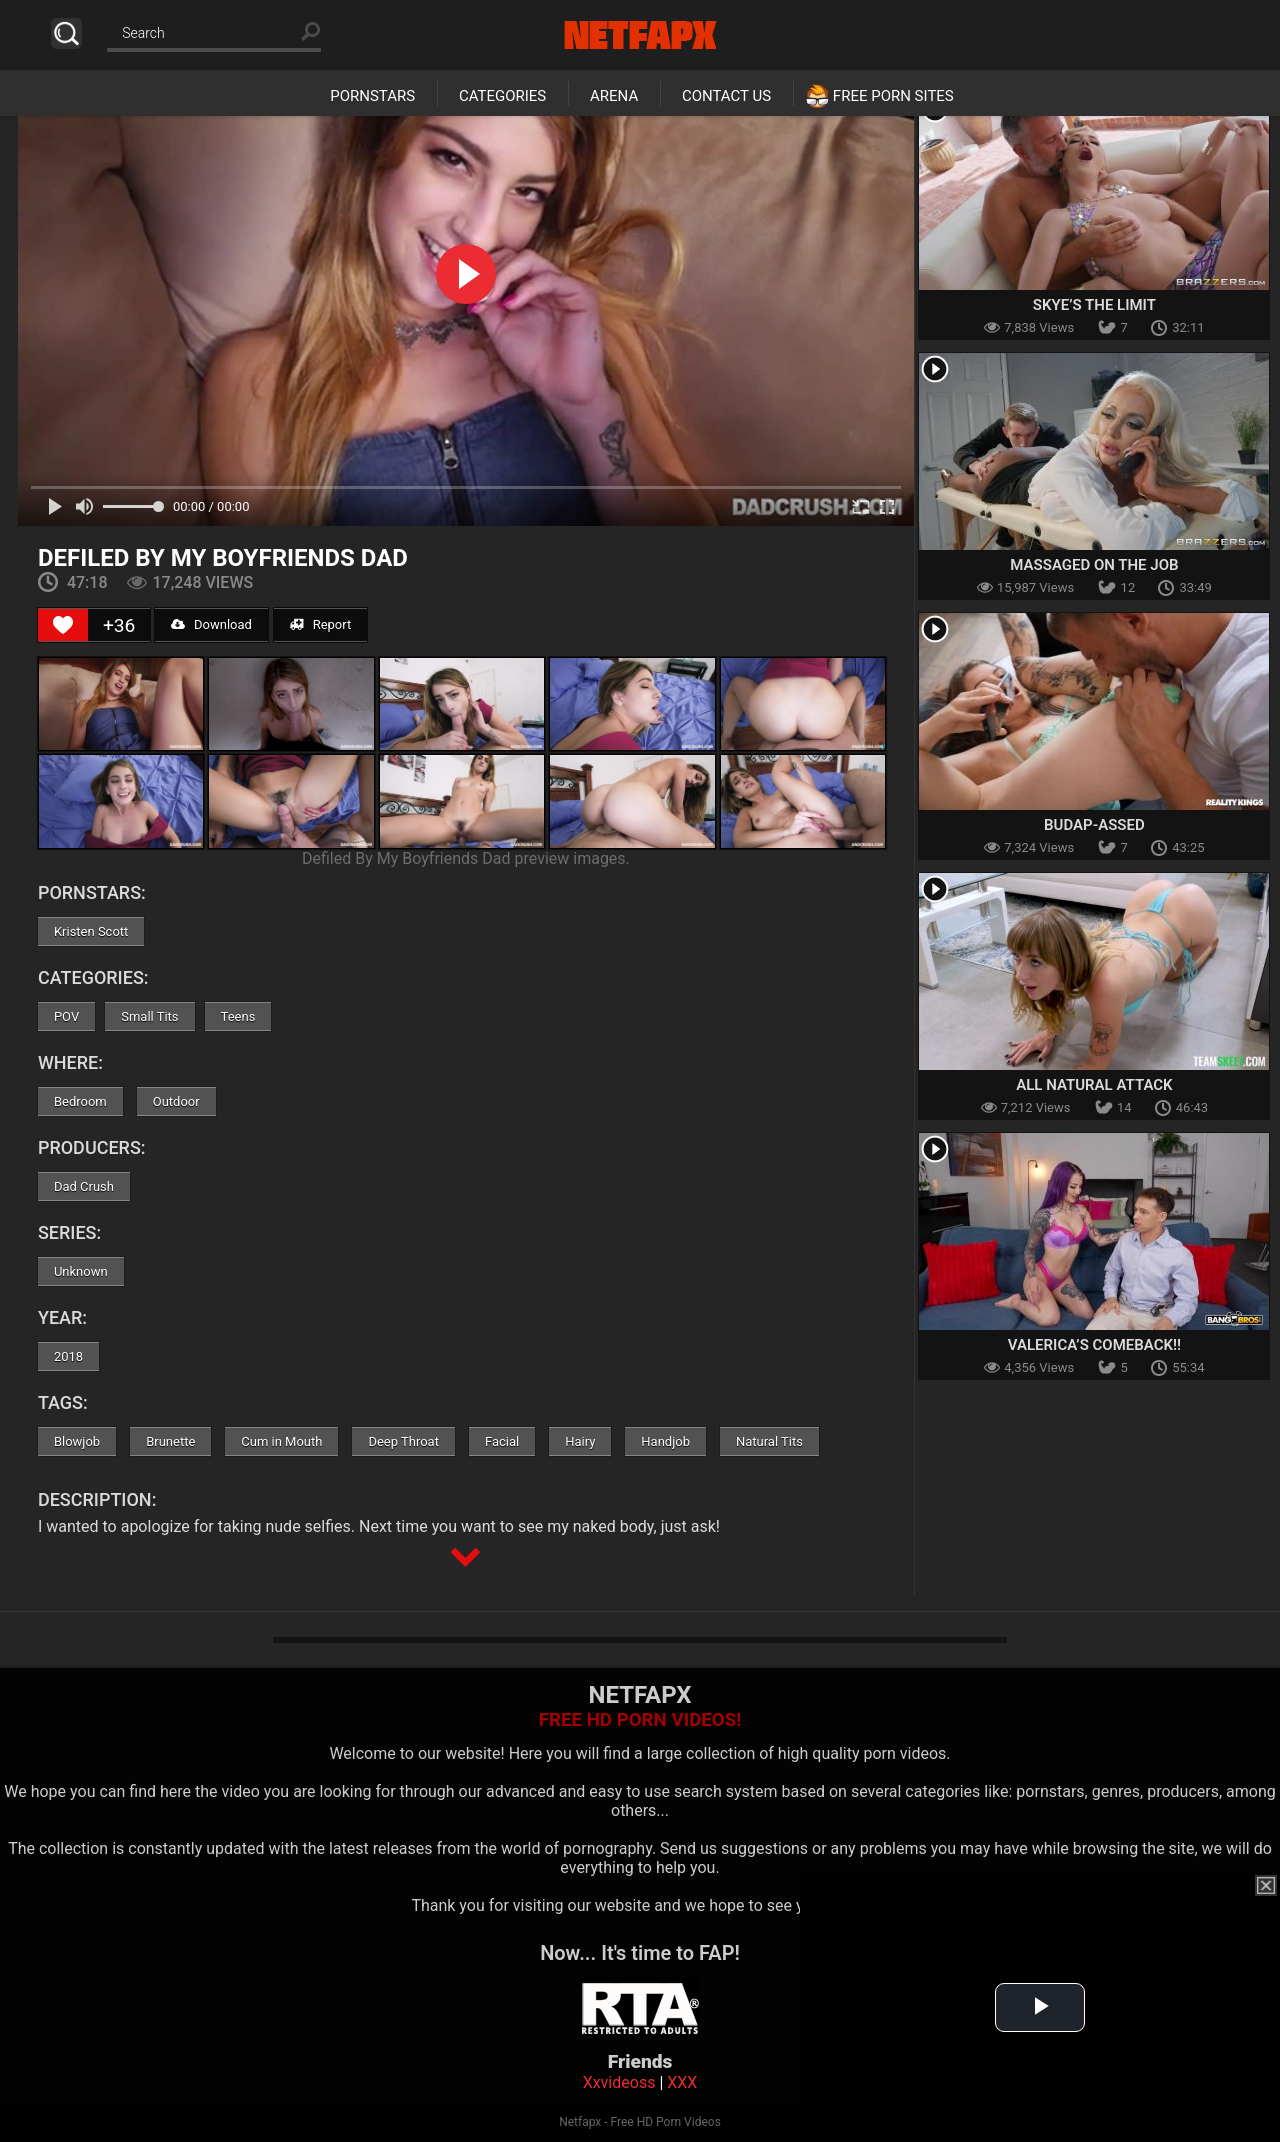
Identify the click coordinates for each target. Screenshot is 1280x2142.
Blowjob (77, 1441)
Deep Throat (403, 1441)
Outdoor (176, 1101)
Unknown (81, 1271)
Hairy (580, 1441)
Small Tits (149, 1016)
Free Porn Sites (893, 96)
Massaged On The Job (1094, 565)
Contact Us (726, 96)
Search (66, 33)
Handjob (665, 1441)
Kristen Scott (91, 931)
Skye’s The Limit (1094, 305)
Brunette (170, 1441)
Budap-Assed (1094, 825)
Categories (502, 96)
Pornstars (372, 96)
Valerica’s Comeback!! (1094, 1345)
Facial (502, 1441)
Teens (238, 1016)
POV (66, 1016)
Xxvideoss (619, 2082)
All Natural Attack (1094, 1085)
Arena (614, 96)
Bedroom (80, 1101)
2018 (68, 1356)
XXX (682, 2082)
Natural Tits (769, 1441)
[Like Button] (63, 625)
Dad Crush (84, 1186)
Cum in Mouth (281, 1441)
